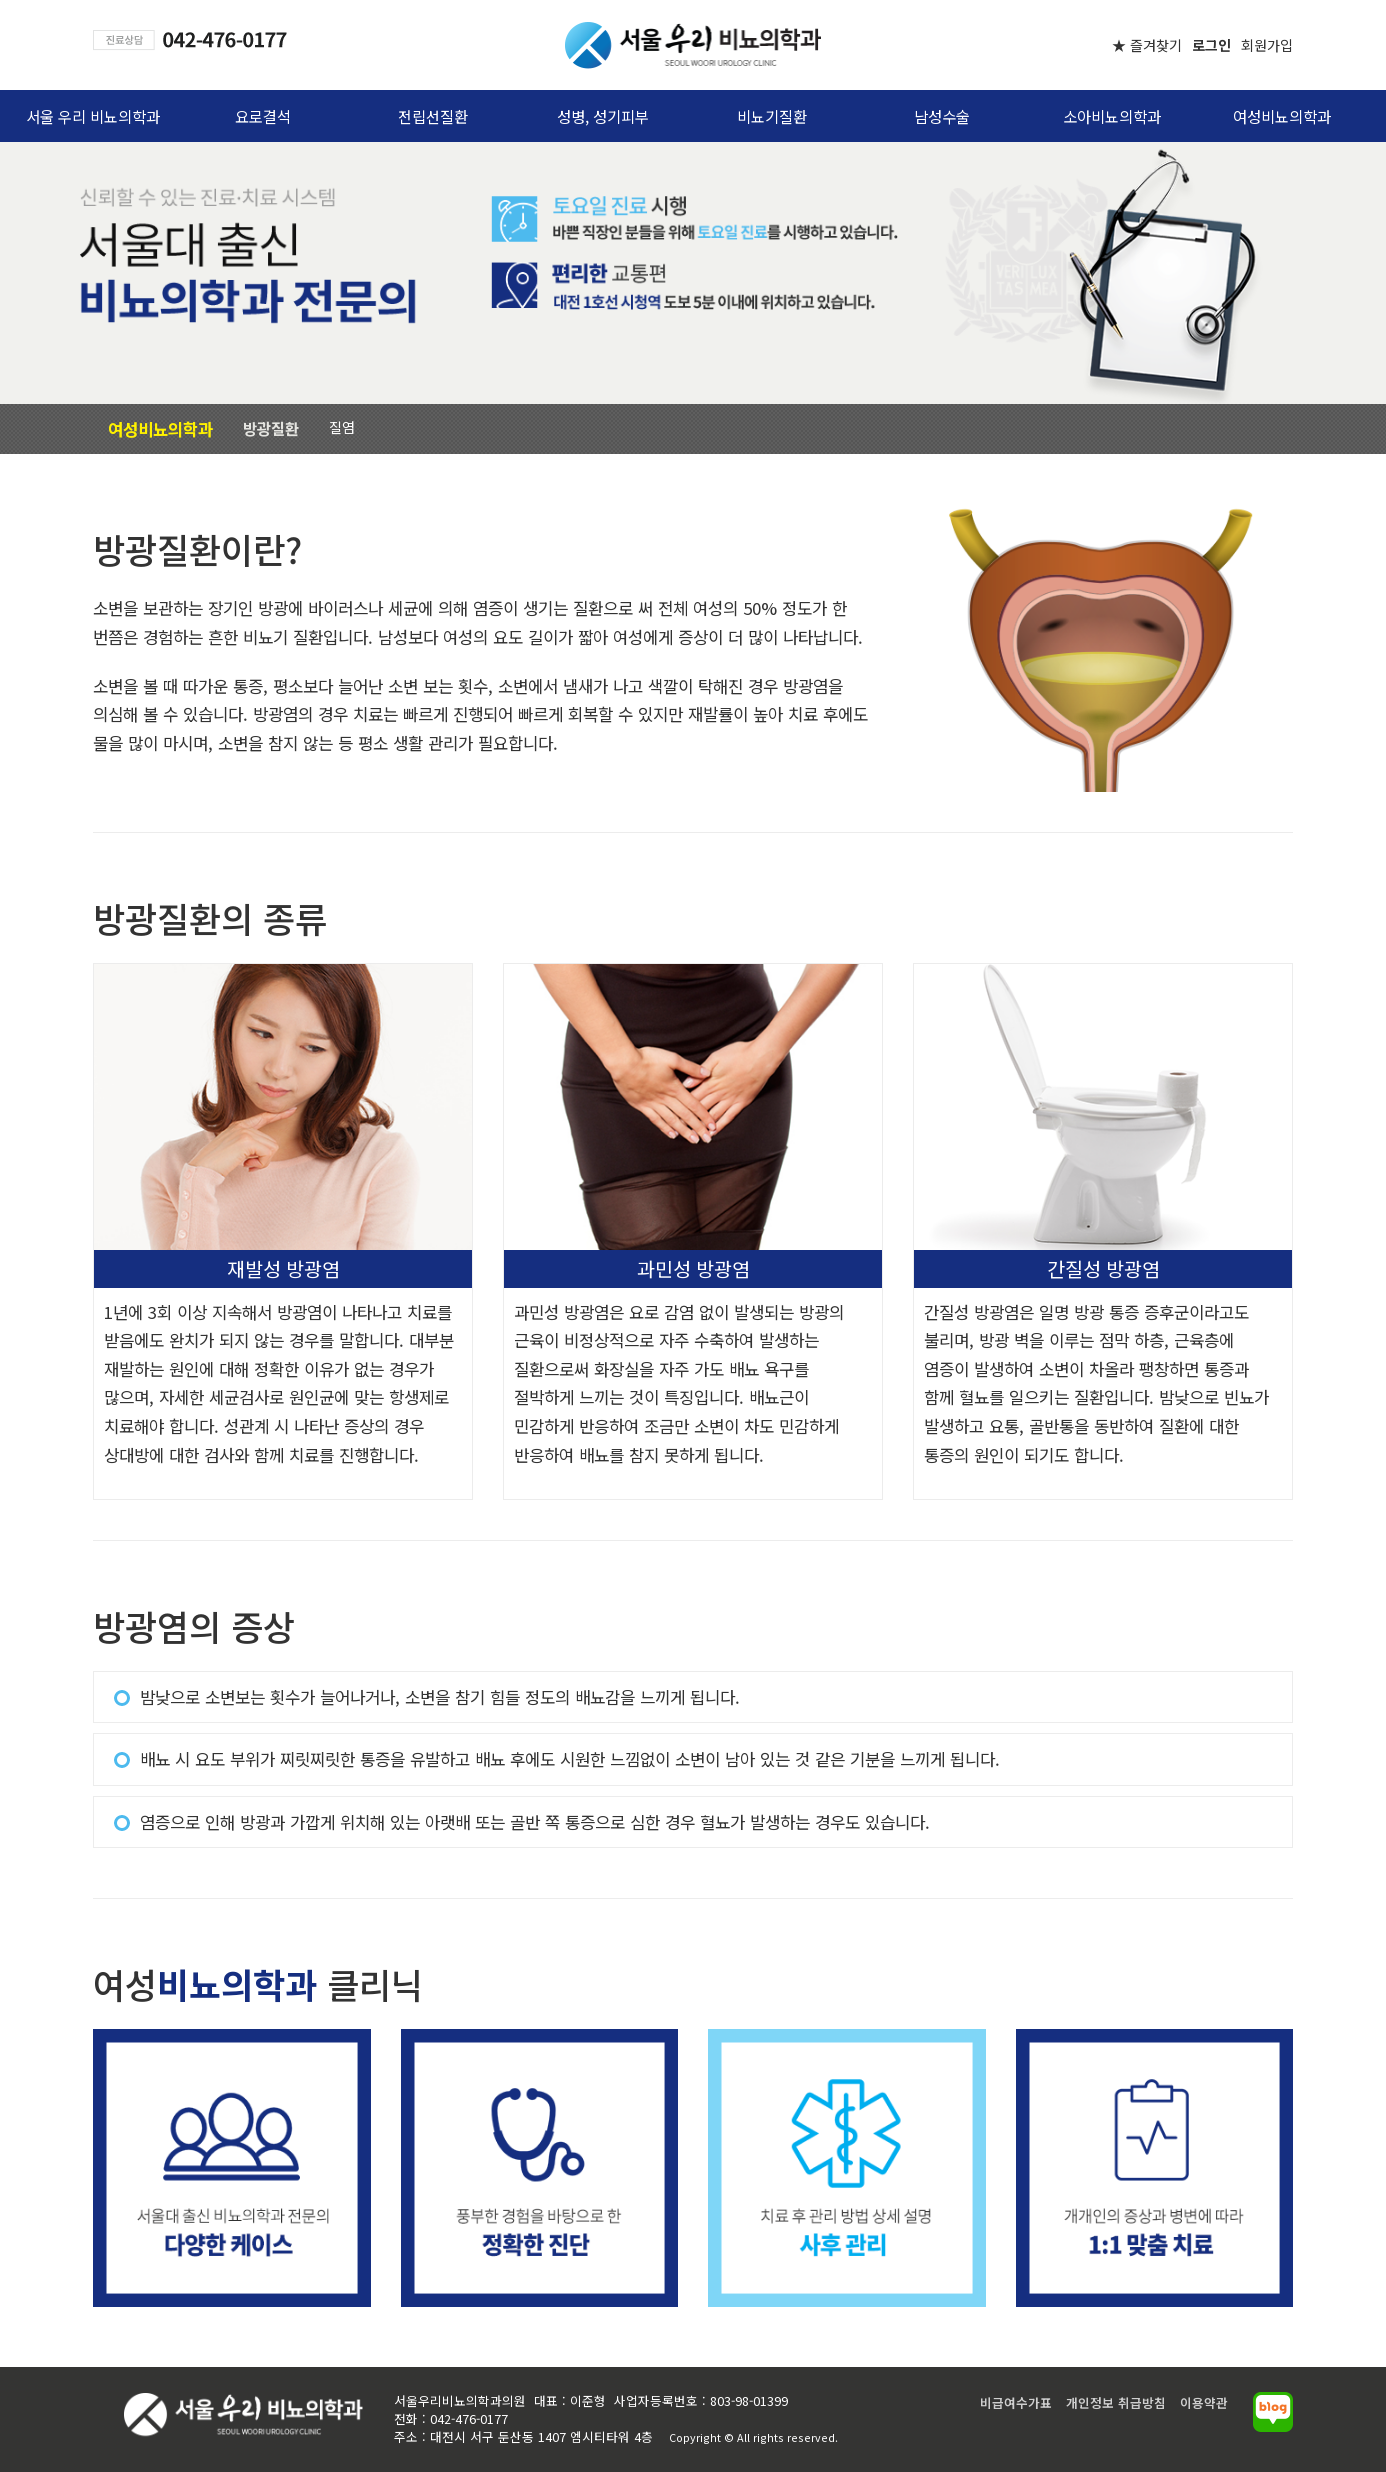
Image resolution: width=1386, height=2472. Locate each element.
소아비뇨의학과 (1112, 116)
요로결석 (263, 116)
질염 (342, 427)
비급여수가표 (1016, 2402)
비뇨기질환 (772, 116)
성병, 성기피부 (603, 116)
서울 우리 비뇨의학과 (93, 116)
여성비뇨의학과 (1282, 116)
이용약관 (1204, 2402)
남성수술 (942, 116)
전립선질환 (433, 116)
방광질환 (271, 428)
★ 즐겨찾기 (1147, 45)
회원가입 (1267, 45)
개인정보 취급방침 (1116, 2402)
